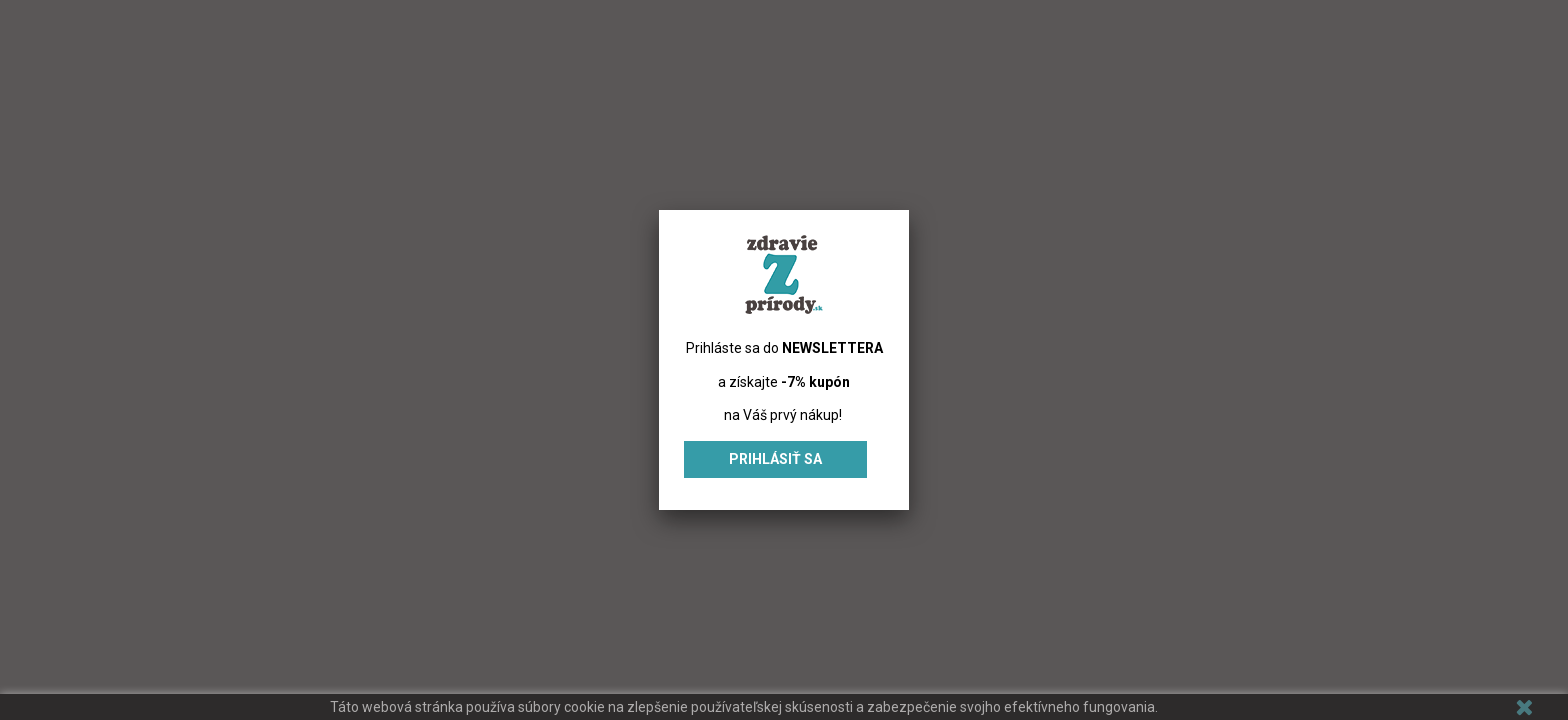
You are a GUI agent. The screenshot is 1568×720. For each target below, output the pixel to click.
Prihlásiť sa (775, 459)
